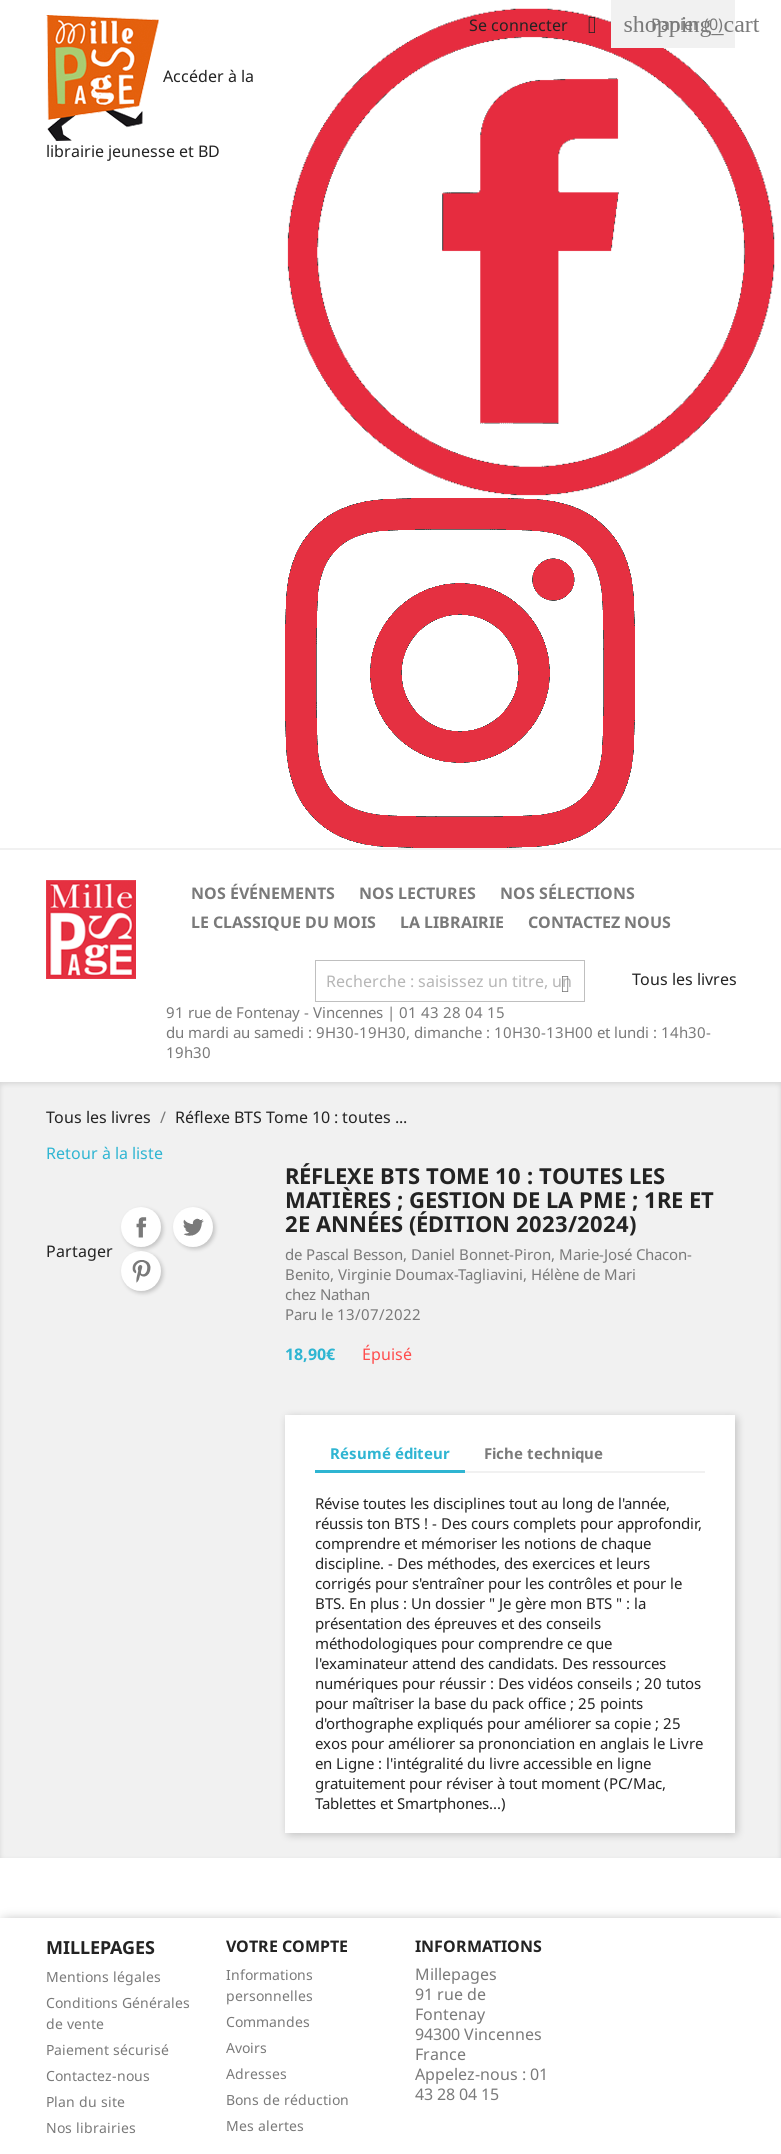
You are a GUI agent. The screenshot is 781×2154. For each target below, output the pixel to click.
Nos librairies (91, 2127)
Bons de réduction (287, 2099)
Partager (141, 1227)
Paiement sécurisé (107, 2049)
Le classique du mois (283, 922)
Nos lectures (417, 893)
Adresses (256, 2073)
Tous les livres (684, 979)
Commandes (268, 2021)
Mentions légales (103, 1976)
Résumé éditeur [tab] (390, 1453)
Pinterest (141, 1271)
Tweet (193, 1227)
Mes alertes (265, 2125)
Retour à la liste (104, 1153)
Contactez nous (599, 922)
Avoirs (246, 2047)
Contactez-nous (98, 2075)
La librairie (452, 922)
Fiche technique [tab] (543, 1453)
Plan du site (85, 2101)
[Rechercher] (450, 981)
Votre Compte (287, 1946)
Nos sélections (567, 893)
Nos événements (263, 893)
